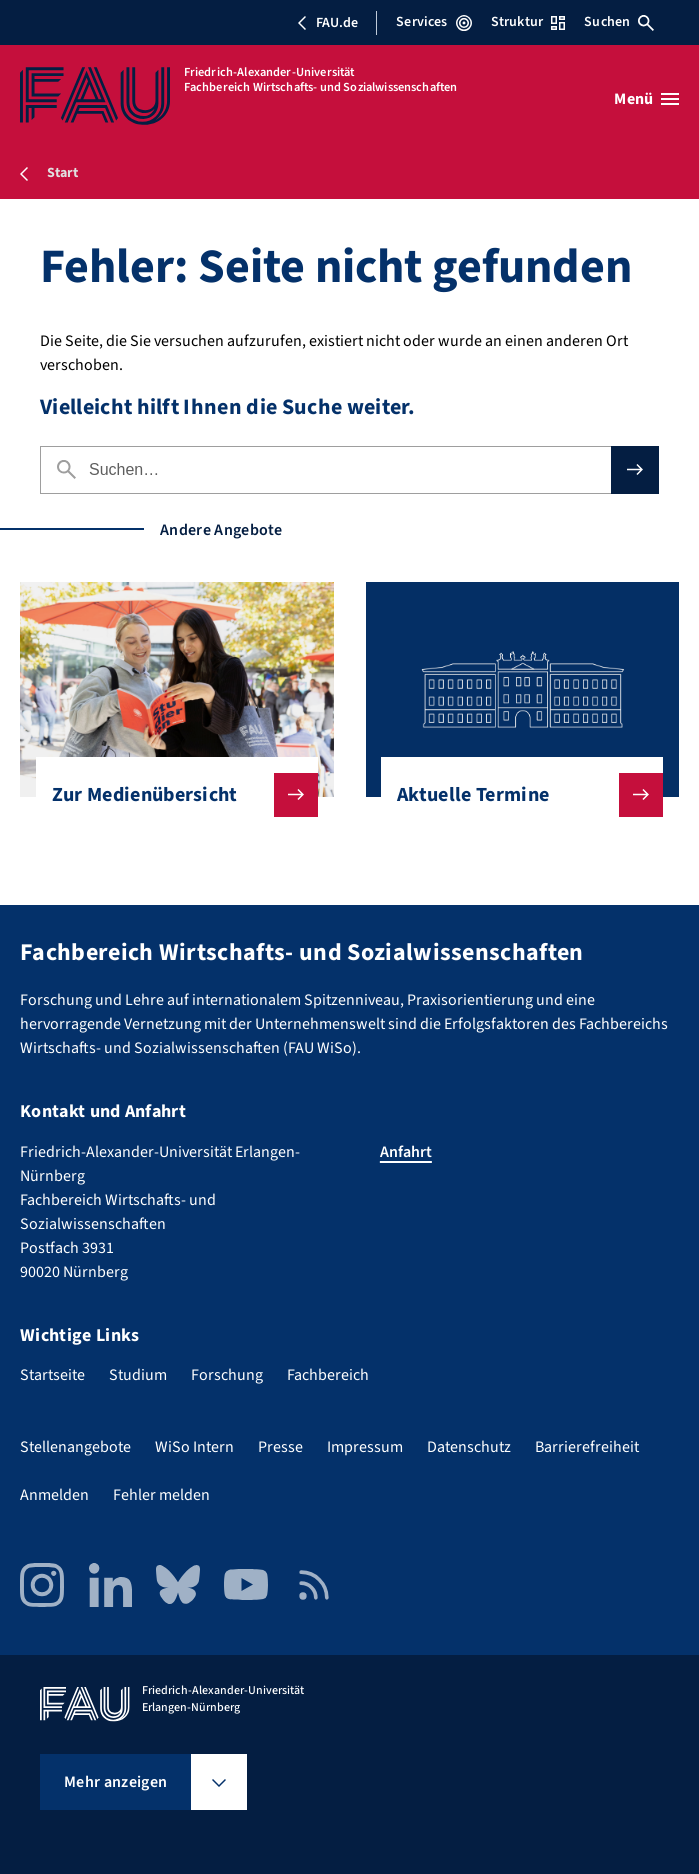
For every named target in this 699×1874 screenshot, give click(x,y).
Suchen (619, 22)
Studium (138, 1375)
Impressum (365, 1447)
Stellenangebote (75, 1447)
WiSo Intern (194, 1447)
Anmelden (54, 1495)
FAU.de (327, 23)
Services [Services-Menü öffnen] (433, 22)
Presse (280, 1447)
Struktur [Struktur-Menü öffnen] (528, 22)
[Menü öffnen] (646, 99)
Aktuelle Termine (514, 795)
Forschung (227, 1375)
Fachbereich (328, 1375)
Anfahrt (406, 1152)
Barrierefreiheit (587, 1447)
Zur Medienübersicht (169, 795)
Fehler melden (161, 1495)
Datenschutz (469, 1447)
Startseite (52, 1375)
